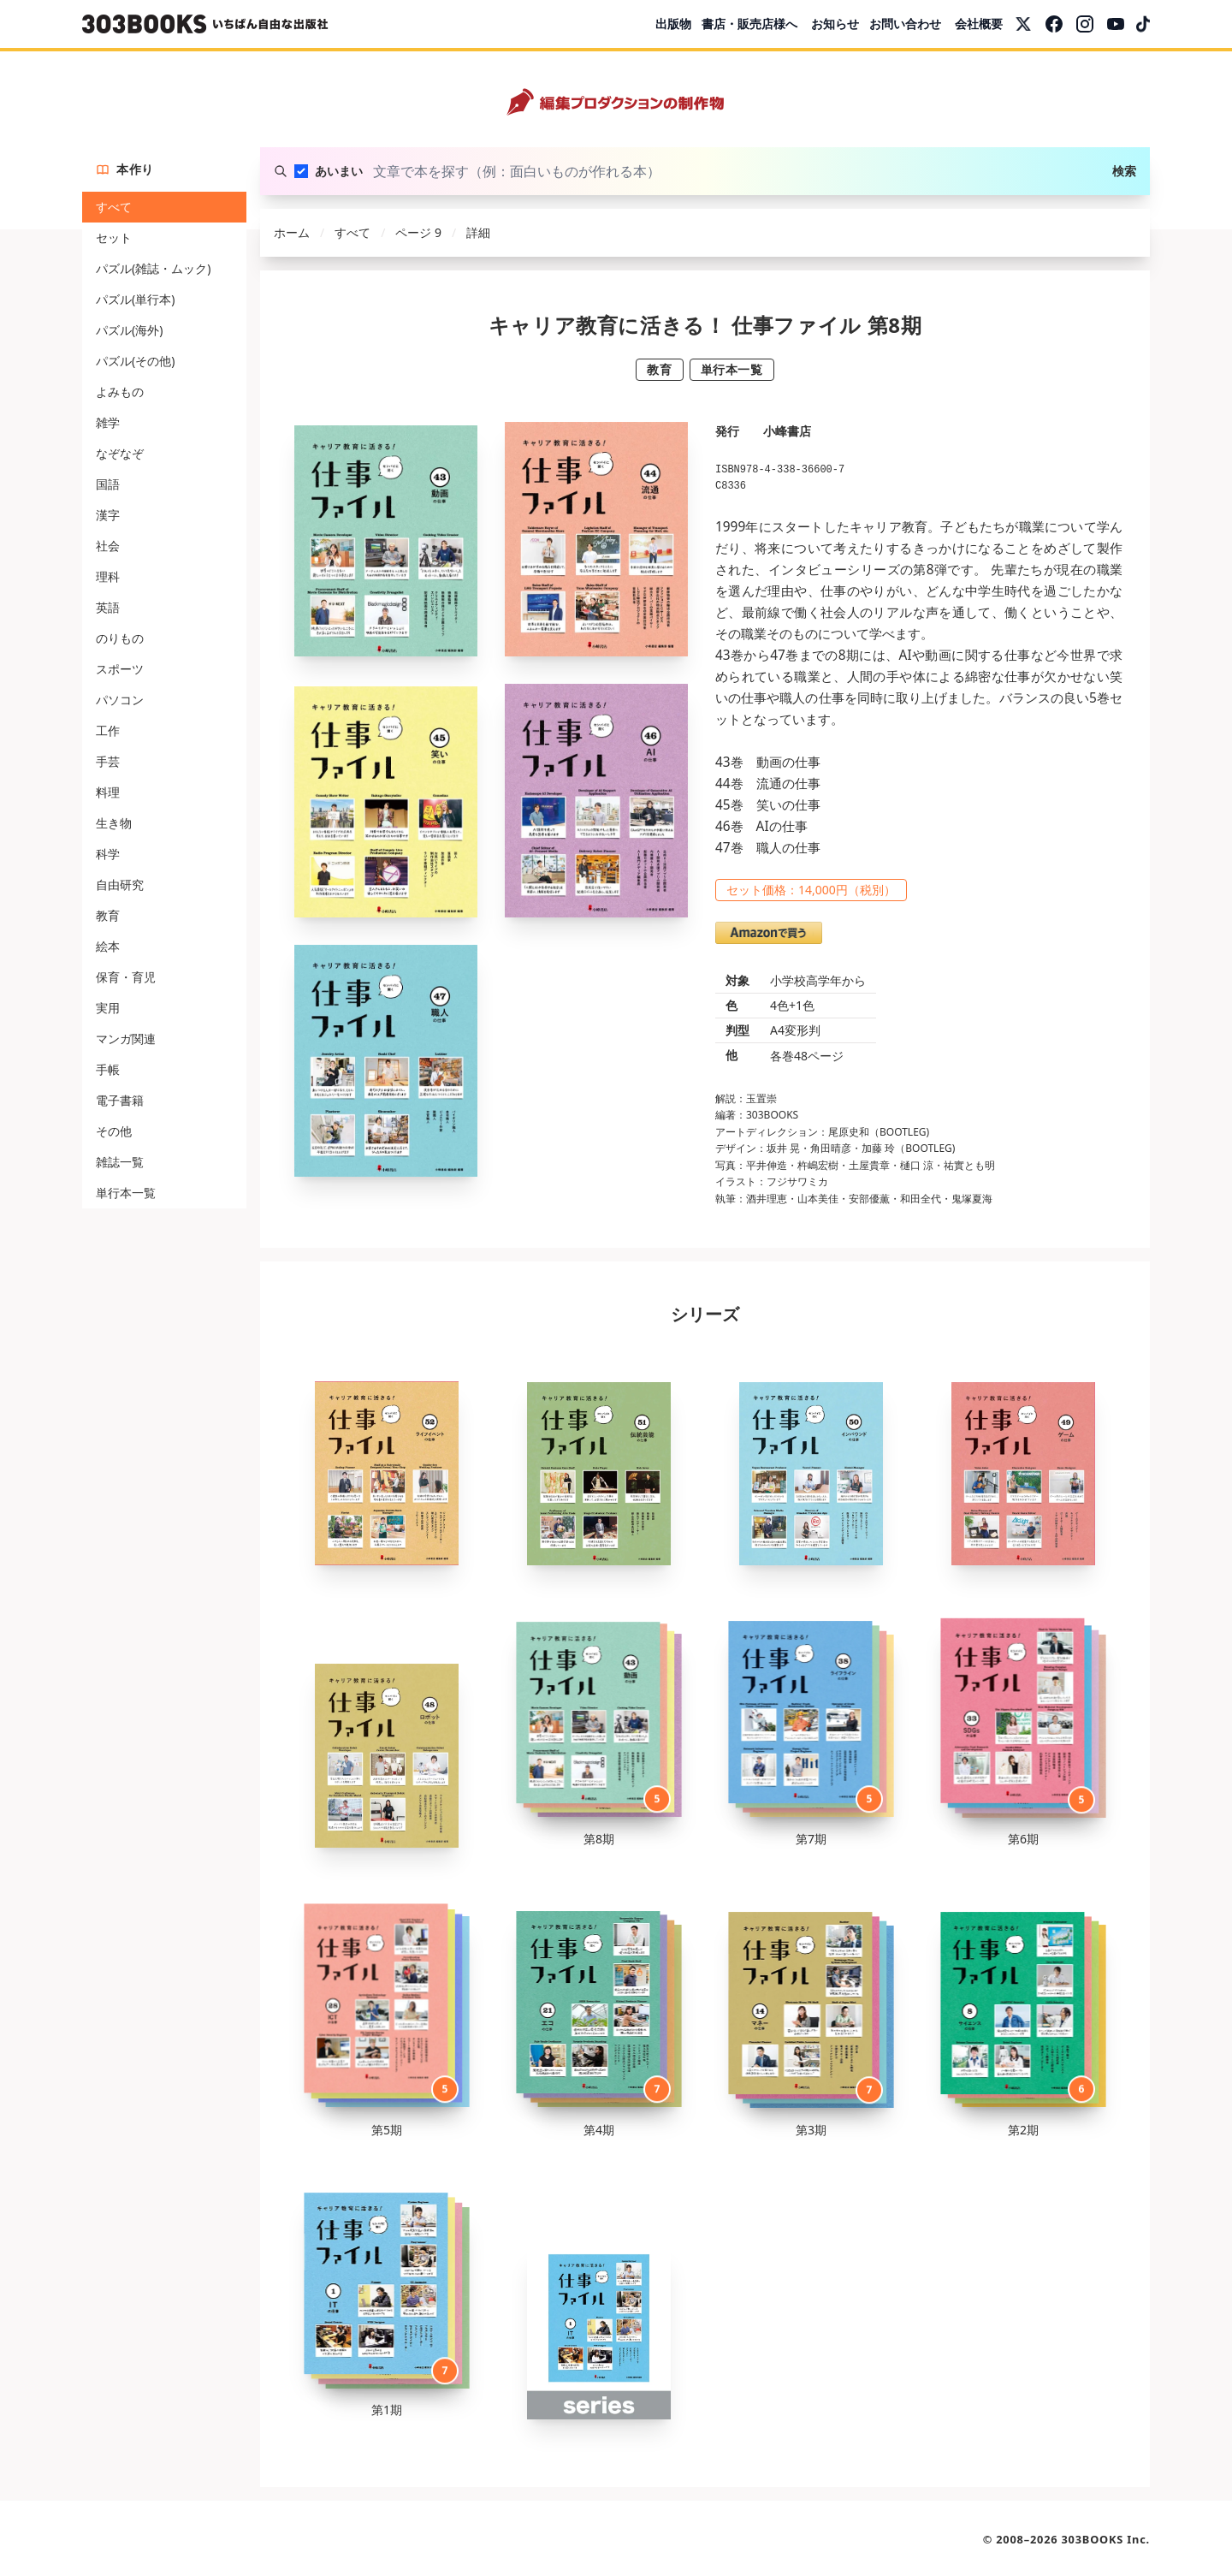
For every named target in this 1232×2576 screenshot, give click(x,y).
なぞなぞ (120, 453)
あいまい (339, 171)
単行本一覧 (126, 1192)
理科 (108, 576)
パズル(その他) (135, 361)
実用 (108, 1008)
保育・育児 (126, 977)
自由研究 (120, 884)
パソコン (120, 699)
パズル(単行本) (135, 299)
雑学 (108, 422)
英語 (108, 607)
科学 (108, 854)
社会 (108, 545)
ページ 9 (418, 232)
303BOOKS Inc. (1106, 2539)
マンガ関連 (126, 1038)
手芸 (108, 761)
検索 (1124, 171)
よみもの (120, 391)
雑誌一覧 (120, 1162)
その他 (114, 1131)
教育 (108, 915)
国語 (108, 484)
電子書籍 (120, 1100)
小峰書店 (787, 431)
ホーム (292, 232)
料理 (108, 792)
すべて (114, 207)
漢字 (108, 515)
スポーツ (120, 669)
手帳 (108, 1069)
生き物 (114, 823)
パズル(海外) (129, 330)
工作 (108, 730)
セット (114, 237)
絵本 (108, 946)
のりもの (120, 638)
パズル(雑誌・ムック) (153, 268)
